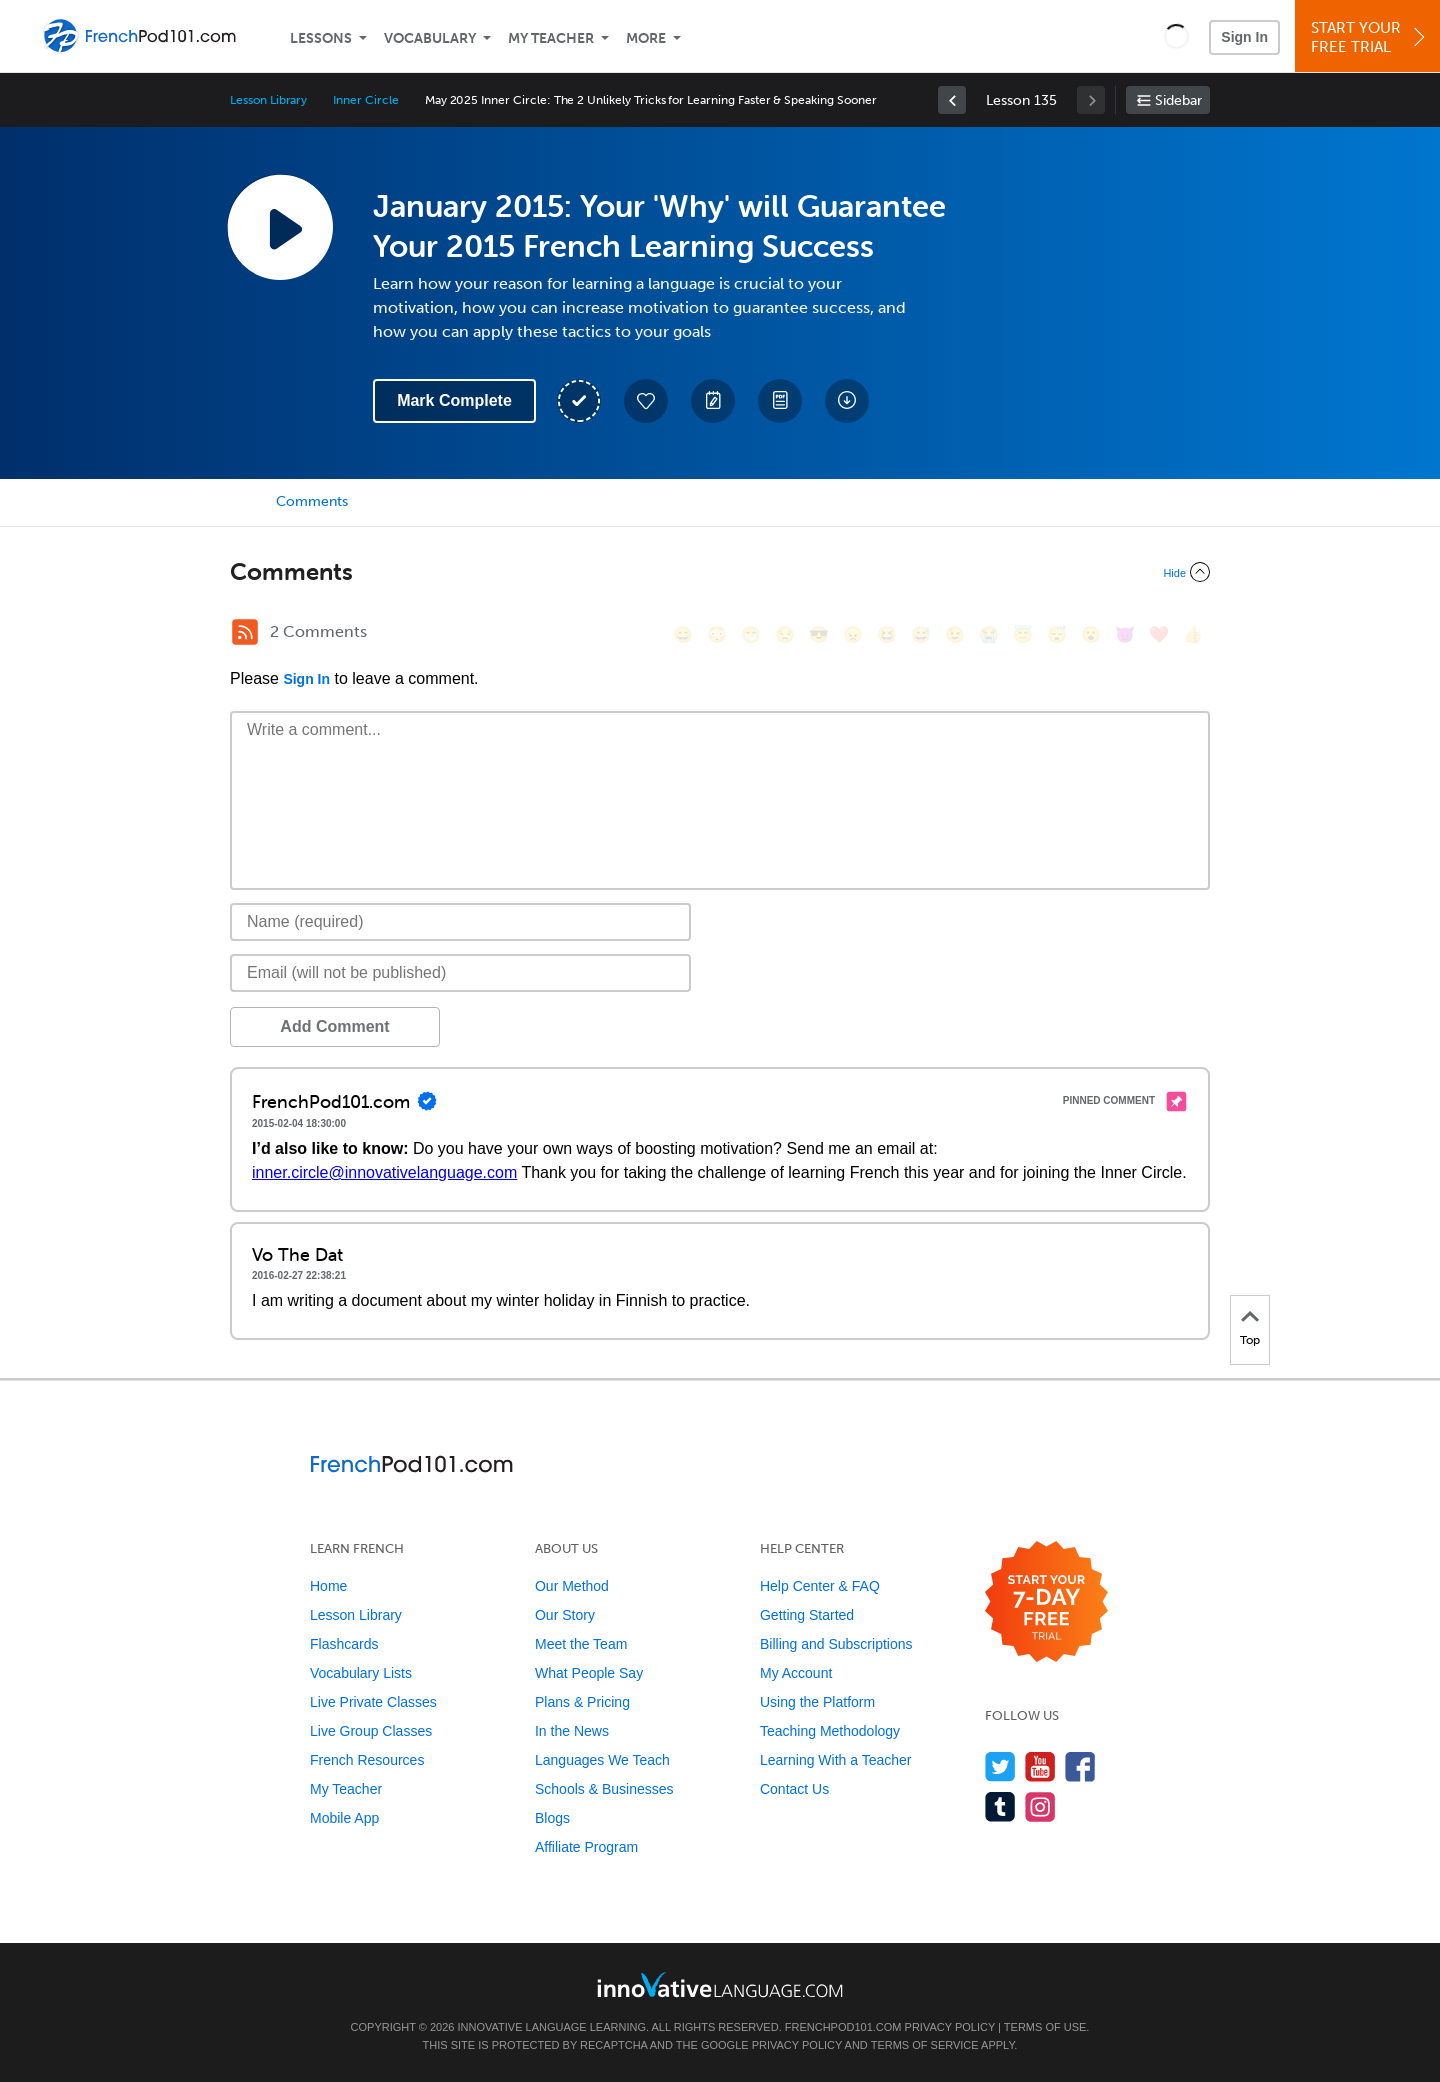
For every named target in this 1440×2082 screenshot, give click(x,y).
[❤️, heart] (1159, 634)
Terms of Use (1045, 2027)
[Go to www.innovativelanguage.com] (720, 1984)
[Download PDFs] (780, 401)
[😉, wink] (955, 634)
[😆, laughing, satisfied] (887, 634)
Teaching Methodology (830, 1731)
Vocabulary (430, 38)
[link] (952, 100)
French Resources (367, 1760)
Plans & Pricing (582, 1702)
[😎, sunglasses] (819, 634)
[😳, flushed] (717, 634)
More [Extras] (646, 38)
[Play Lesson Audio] (280, 227)
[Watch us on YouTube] (1040, 1766)
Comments (312, 501)
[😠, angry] (853, 634)
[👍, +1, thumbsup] (1193, 634)
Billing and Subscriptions (836, 1644)
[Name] (460, 922)
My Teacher (551, 38)
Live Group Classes (371, 1731)
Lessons (321, 38)
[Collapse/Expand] (720, 572)
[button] (1176, 36)
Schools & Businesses (604, 1789)
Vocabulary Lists (361, 1673)
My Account (796, 1673)
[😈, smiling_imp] (1125, 634)
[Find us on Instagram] (1040, 1806)
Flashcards (344, 1644)
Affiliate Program (586, 1847)
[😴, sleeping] (1057, 634)
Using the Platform (817, 1702)
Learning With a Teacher (836, 1760)
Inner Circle (365, 100)
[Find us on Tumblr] (1000, 1806)
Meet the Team (581, 1644)
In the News (572, 1731)
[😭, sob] (989, 634)
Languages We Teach (602, 1760)
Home (328, 1586)
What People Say (589, 1673)
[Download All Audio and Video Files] (847, 401)
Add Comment (334, 1026)
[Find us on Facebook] (1080, 1766)
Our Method (572, 1586)
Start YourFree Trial (1370, 37)
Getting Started (807, 1615)
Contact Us (794, 1789)
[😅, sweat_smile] (921, 634)
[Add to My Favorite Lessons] (646, 401)
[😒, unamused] (785, 634)
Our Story (565, 1615)
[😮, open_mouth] (1091, 634)
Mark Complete (454, 400)
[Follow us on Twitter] (1000, 1766)
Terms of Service (925, 2045)
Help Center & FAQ (820, 1586)
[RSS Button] (245, 632)
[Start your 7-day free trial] (1046, 1602)
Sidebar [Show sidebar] (1178, 100)
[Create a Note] (713, 401)
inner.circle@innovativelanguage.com (384, 1172)
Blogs (552, 1818)
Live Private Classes (373, 1702)
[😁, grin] (751, 634)
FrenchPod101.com (843, 2027)
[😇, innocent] (1023, 634)
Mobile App (344, 1818)
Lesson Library (268, 100)
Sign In (1244, 37)
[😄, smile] (683, 634)
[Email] (460, 973)
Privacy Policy (950, 2027)
